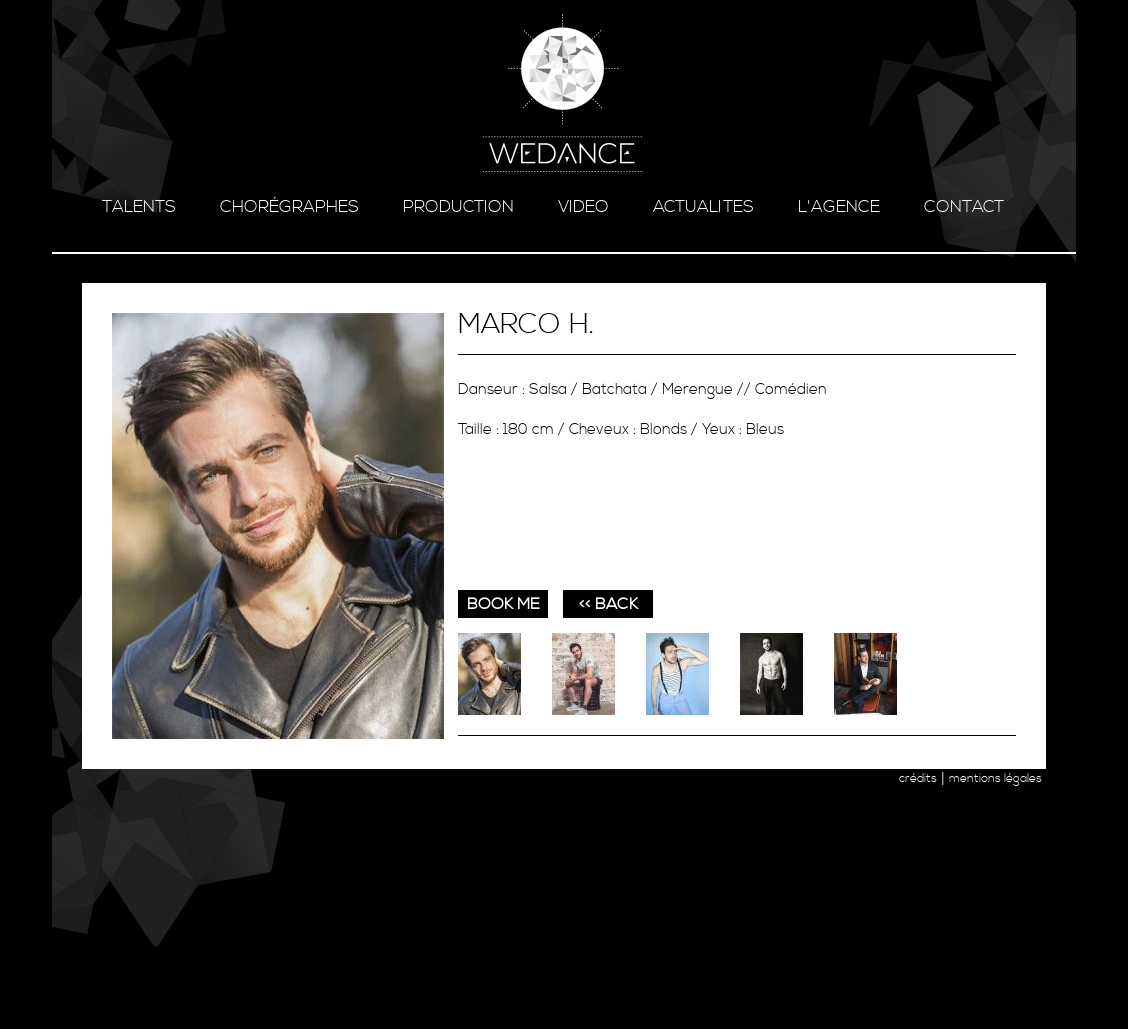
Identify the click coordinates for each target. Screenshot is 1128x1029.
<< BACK (608, 604)
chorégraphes (289, 207)
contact (964, 207)
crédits (918, 778)
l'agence (839, 207)
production (458, 207)
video (583, 207)
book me (503, 604)
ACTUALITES (703, 207)
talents (139, 207)
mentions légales (995, 778)
